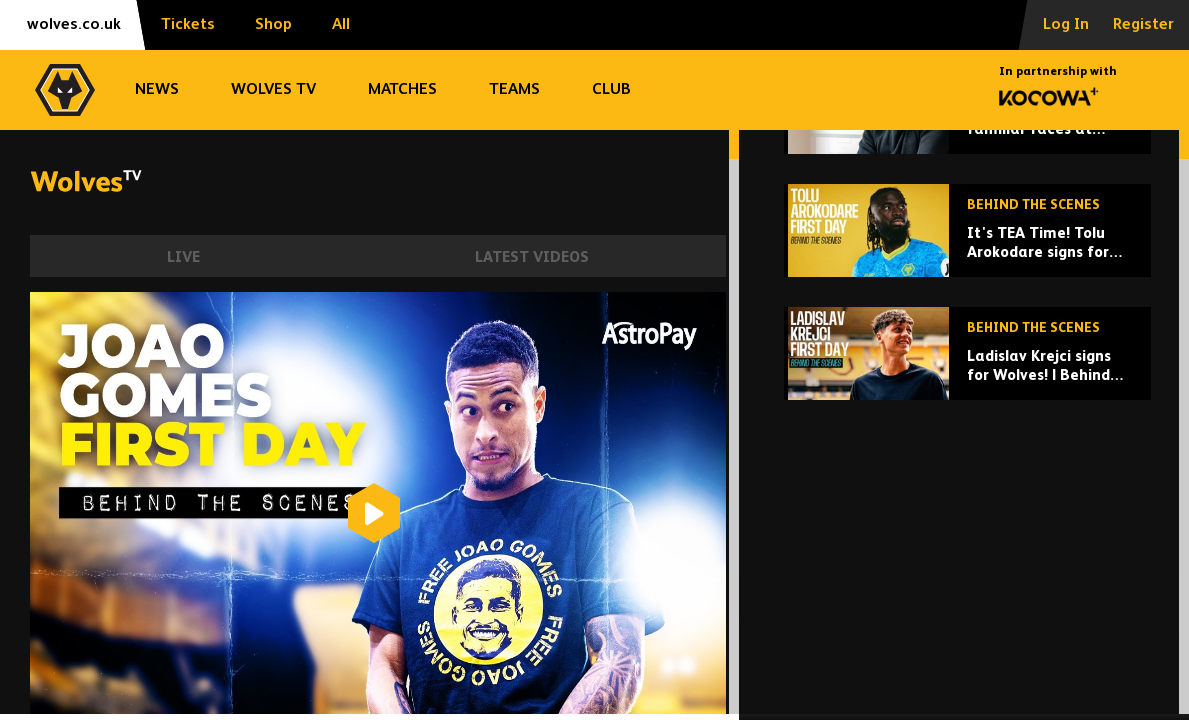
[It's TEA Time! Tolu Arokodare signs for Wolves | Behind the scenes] (967, 386)
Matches (402, 90)
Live (183, 257)
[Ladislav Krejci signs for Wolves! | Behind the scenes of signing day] (967, 509)
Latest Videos (532, 257)
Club (611, 90)
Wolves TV (273, 90)
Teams (514, 90)
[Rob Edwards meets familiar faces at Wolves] (967, 263)
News (157, 90)
